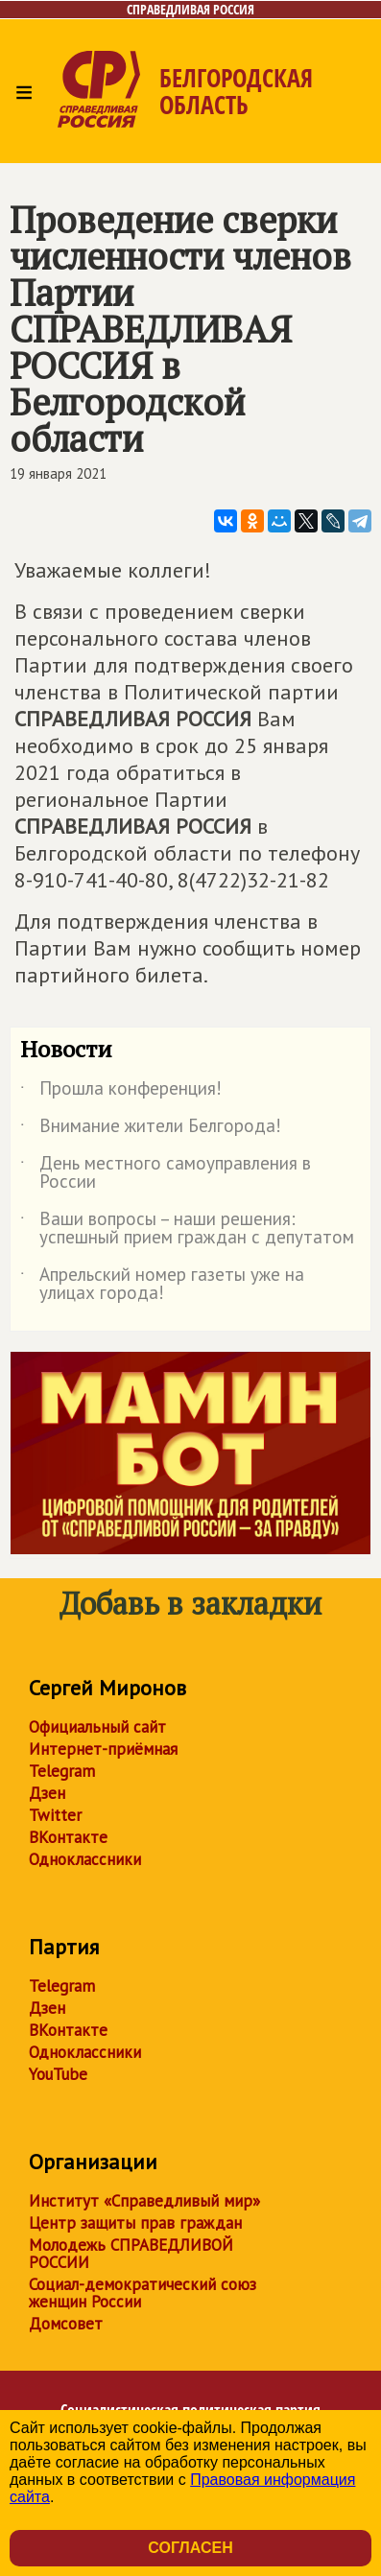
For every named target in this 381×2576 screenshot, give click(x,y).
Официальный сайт (97, 1727)
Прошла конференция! (121, 1091)
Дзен (47, 1793)
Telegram (62, 1771)
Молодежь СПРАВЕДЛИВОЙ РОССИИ (131, 2253)
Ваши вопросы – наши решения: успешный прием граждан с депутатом (187, 1229)
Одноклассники (85, 1859)
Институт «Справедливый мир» (144, 2201)
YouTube (58, 2074)
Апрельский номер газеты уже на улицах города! (162, 1284)
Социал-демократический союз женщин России (142, 2293)
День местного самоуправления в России (165, 1173)
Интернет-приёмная (103, 1749)
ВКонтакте (68, 1837)
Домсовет (66, 2323)
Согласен (190, 2548)
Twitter (55, 1815)
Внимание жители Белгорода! (150, 1129)
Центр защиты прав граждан (135, 2223)
